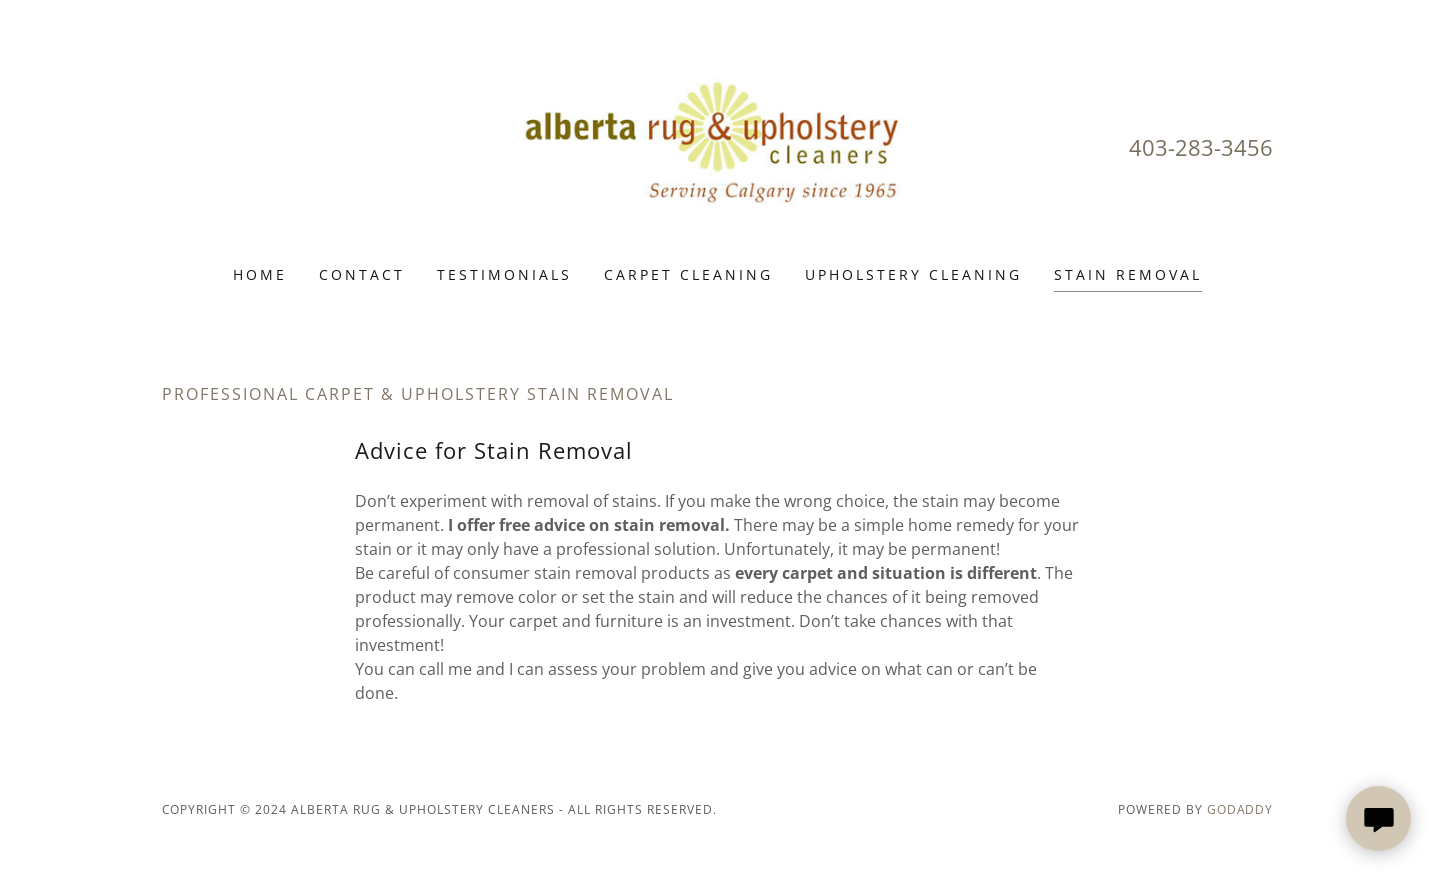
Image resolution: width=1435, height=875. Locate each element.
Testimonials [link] (504, 274)
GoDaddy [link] (1240, 809)
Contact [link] (362, 274)
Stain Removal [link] (1128, 274)
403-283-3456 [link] (1201, 147)
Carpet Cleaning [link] (688, 274)
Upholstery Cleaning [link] (913, 274)
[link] (717, 146)
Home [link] (260, 274)
